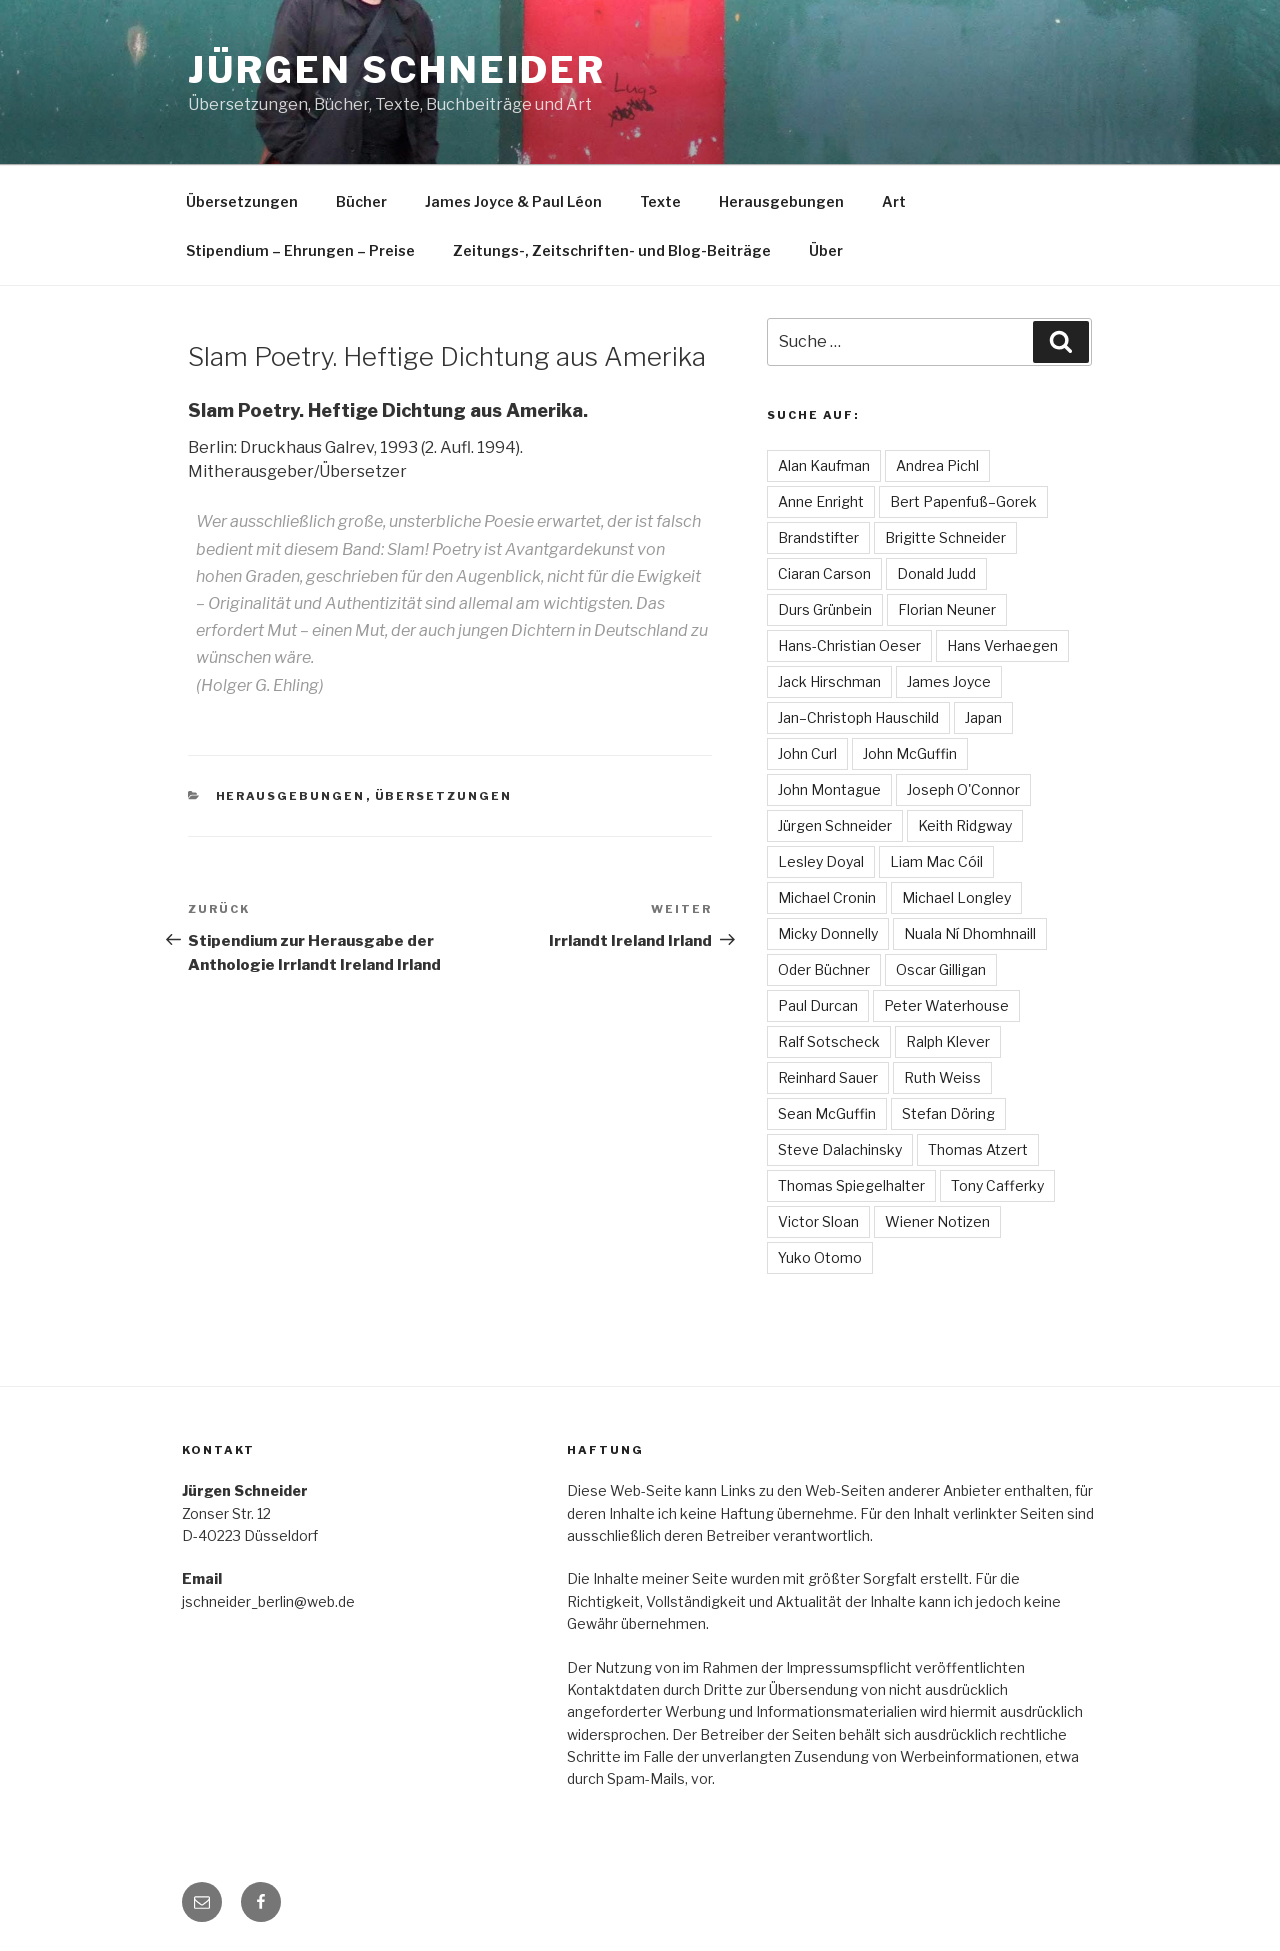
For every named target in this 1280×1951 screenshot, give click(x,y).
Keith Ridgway (965, 825)
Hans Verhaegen (1002, 645)
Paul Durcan (818, 1005)
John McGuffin (910, 753)
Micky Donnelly (828, 933)
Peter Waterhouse (946, 1005)
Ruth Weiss (942, 1077)
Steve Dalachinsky (840, 1149)
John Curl (807, 753)
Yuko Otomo (820, 1257)
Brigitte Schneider (945, 537)
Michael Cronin (827, 897)
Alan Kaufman (824, 465)
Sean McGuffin (827, 1113)
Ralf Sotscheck (829, 1041)
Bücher (361, 201)
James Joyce (949, 681)
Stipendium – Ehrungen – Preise (300, 250)
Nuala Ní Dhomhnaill (970, 933)
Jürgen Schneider (397, 70)
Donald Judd (936, 573)
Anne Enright (821, 501)
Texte (660, 201)
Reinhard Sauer (828, 1077)
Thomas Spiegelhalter (851, 1185)
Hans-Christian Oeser (849, 645)
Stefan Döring (948, 1113)
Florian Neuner (947, 609)
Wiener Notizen (937, 1221)
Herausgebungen (781, 201)
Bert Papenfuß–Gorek (963, 501)
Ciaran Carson (824, 573)
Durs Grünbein (825, 609)
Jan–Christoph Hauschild (858, 717)
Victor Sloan (818, 1221)
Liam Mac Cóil (936, 861)
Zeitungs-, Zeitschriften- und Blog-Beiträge (612, 250)
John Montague (829, 789)
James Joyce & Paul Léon (513, 201)
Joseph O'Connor (963, 789)
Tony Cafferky (997, 1185)
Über (826, 250)
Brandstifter (818, 537)
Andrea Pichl (937, 465)
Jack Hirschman (829, 681)
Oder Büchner (824, 969)
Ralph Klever (948, 1041)
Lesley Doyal (821, 861)
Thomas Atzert (978, 1149)
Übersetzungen (242, 201)
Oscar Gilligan (941, 969)
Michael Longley (956, 897)
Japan (983, 717)
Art (894, 201)
